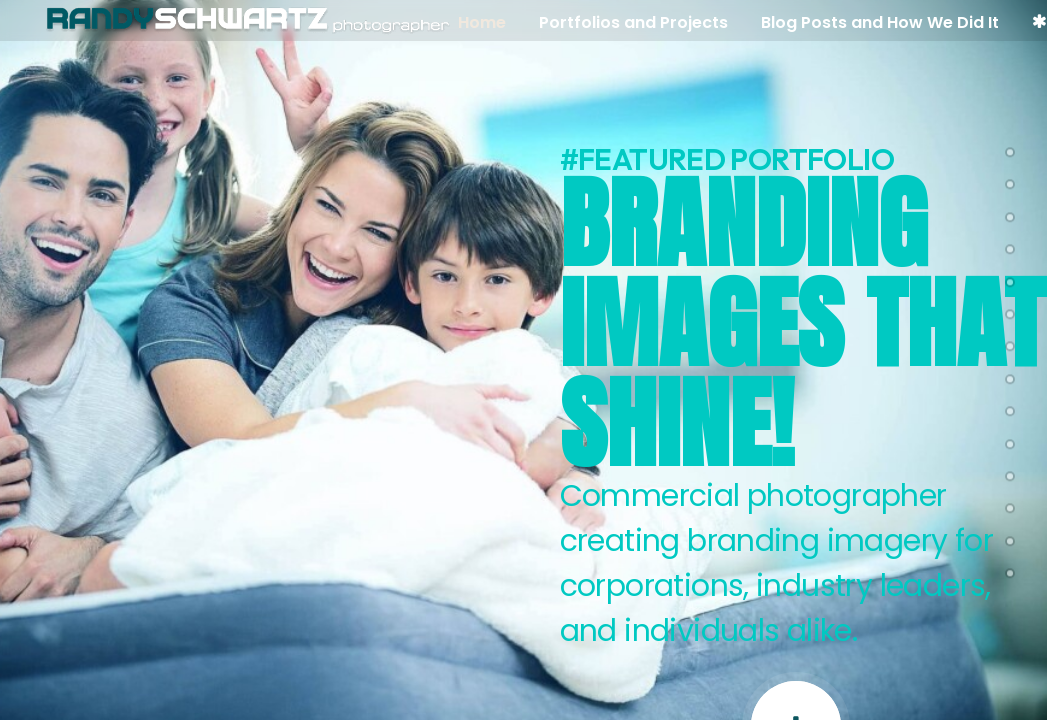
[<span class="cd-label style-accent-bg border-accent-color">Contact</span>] (1010, 569)
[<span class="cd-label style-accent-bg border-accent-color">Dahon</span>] (1010, 375)
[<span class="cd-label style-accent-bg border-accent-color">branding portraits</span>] (1010, 440)
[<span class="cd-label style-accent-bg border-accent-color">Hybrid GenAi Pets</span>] (1010, 213)
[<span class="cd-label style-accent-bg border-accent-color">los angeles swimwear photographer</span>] (1010, 278)
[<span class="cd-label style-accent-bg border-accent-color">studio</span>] (1010, 245)
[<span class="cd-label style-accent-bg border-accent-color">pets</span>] (1010, 148)
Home (487, 22)
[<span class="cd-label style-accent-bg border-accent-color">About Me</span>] (1010, 505)
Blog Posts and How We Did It (885, 22)
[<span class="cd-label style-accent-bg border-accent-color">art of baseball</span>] (1010, 407)
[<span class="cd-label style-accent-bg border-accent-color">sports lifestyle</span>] (1010, 343)
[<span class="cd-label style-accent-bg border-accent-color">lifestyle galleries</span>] (1010, 472)
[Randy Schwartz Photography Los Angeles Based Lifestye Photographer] (248, 21)
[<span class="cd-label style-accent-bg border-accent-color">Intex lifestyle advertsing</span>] (1010, 181)
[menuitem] (494, 23)
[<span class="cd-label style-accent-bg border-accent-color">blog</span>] (1010, 537)
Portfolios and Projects (638, 22)
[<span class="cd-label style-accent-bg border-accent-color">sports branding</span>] (1010, 310)
